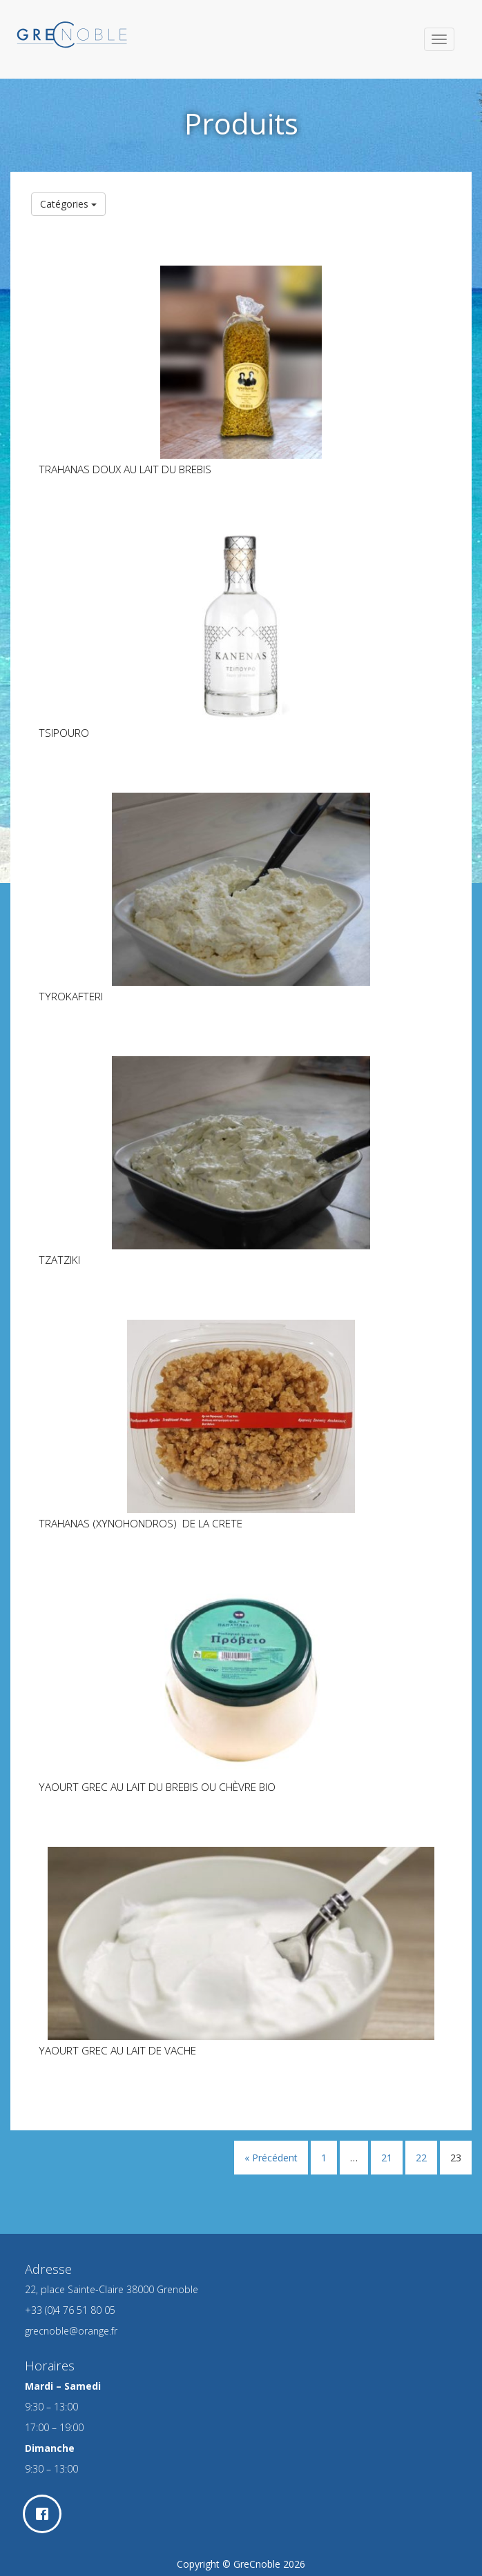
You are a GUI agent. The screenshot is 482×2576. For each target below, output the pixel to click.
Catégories (68, 203)
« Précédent (271, 2157)
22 (421, 2157)
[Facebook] (45, 2514)
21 (386, 2157)
